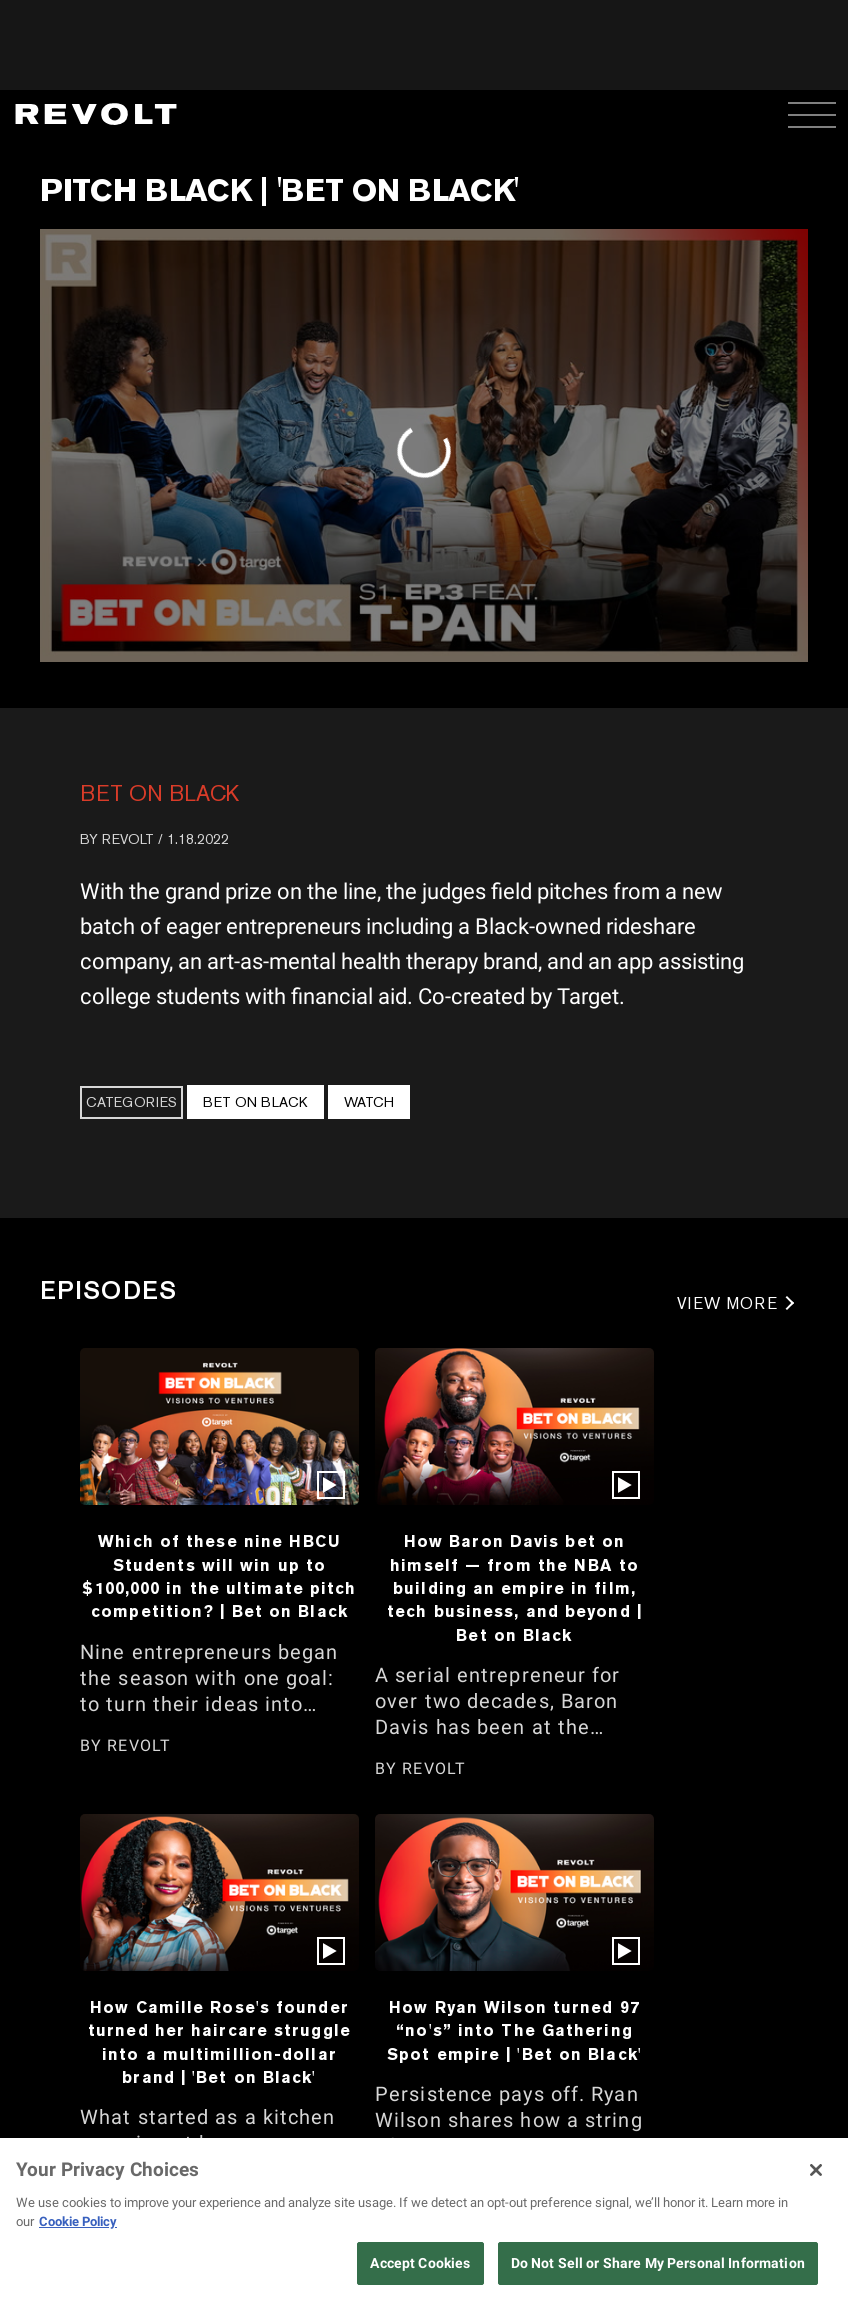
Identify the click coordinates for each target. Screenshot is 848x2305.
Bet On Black (159, 793)
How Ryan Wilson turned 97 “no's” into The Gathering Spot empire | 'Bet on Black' (514, 2030)
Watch (369, 1102)
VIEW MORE (727, 1303)
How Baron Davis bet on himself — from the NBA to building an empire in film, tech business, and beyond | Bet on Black (514, 1588)
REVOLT (128, 839)
